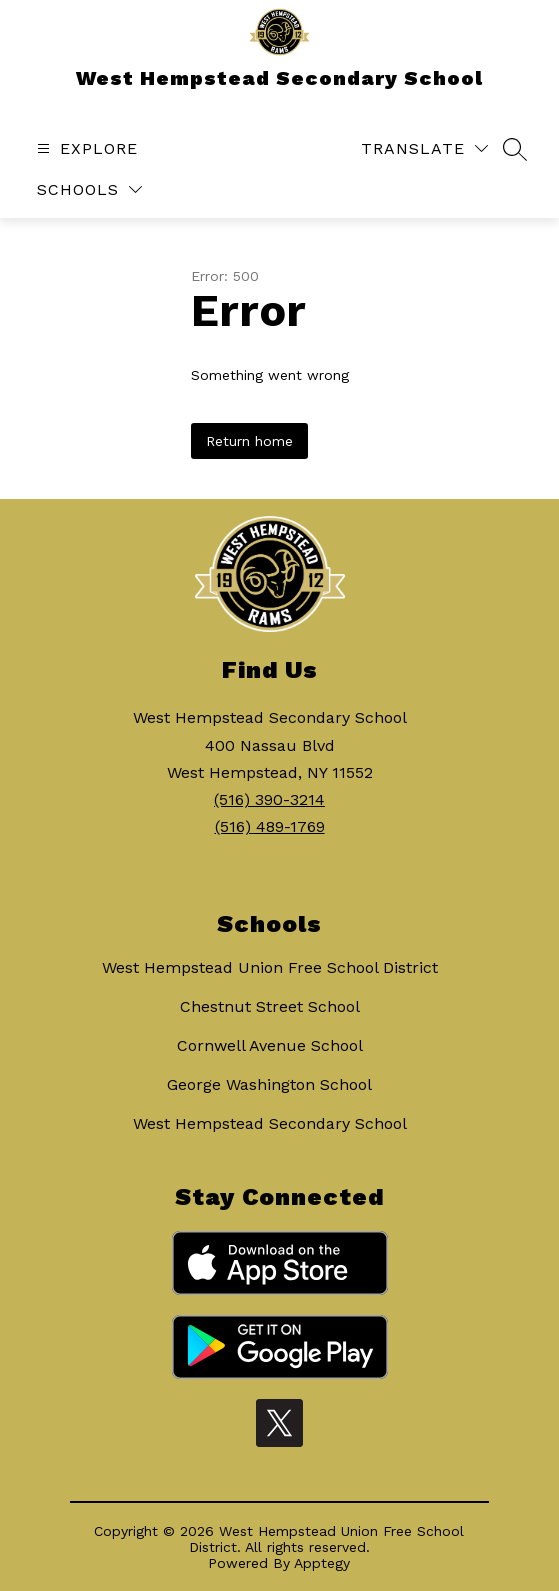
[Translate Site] (424, 148)
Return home (249, 441)
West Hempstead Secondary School (270, 1123)
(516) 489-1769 (270, 826)
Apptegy (322, 1563)
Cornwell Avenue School (270, 1045)
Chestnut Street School (270, 1006)
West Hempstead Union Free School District (270, 967)
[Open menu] (85, 148)
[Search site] (515, 149)
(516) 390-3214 (269, 799)
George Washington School (269, 1084)
